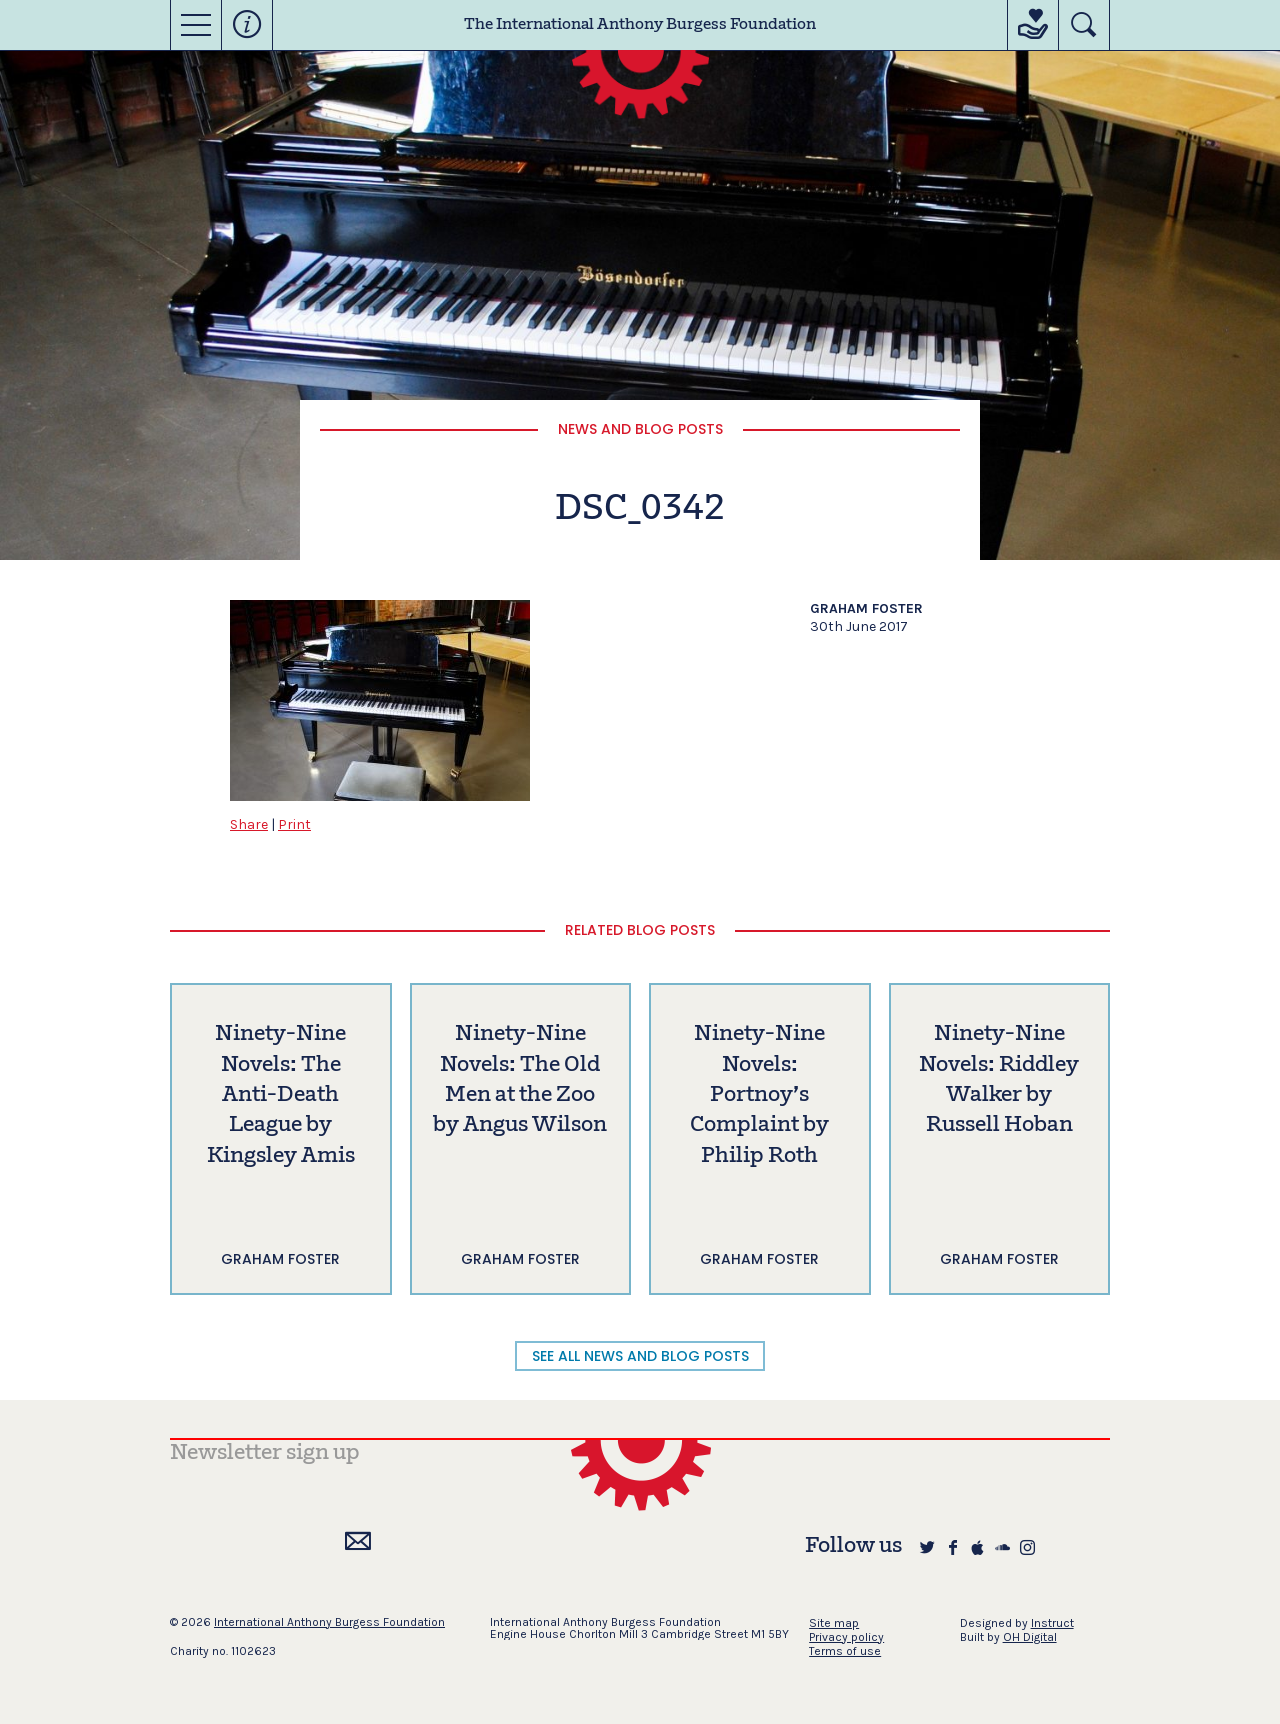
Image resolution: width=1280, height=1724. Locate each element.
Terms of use (845, 1651)
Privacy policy (846, 1637)
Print (294, 824)
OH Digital (1030, 1637)
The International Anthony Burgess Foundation (640, 25)
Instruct (1052, 1623)
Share (249, 824)
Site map (834, 1623)
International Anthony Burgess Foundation (329, 1622)
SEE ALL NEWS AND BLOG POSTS (640, 1356)
